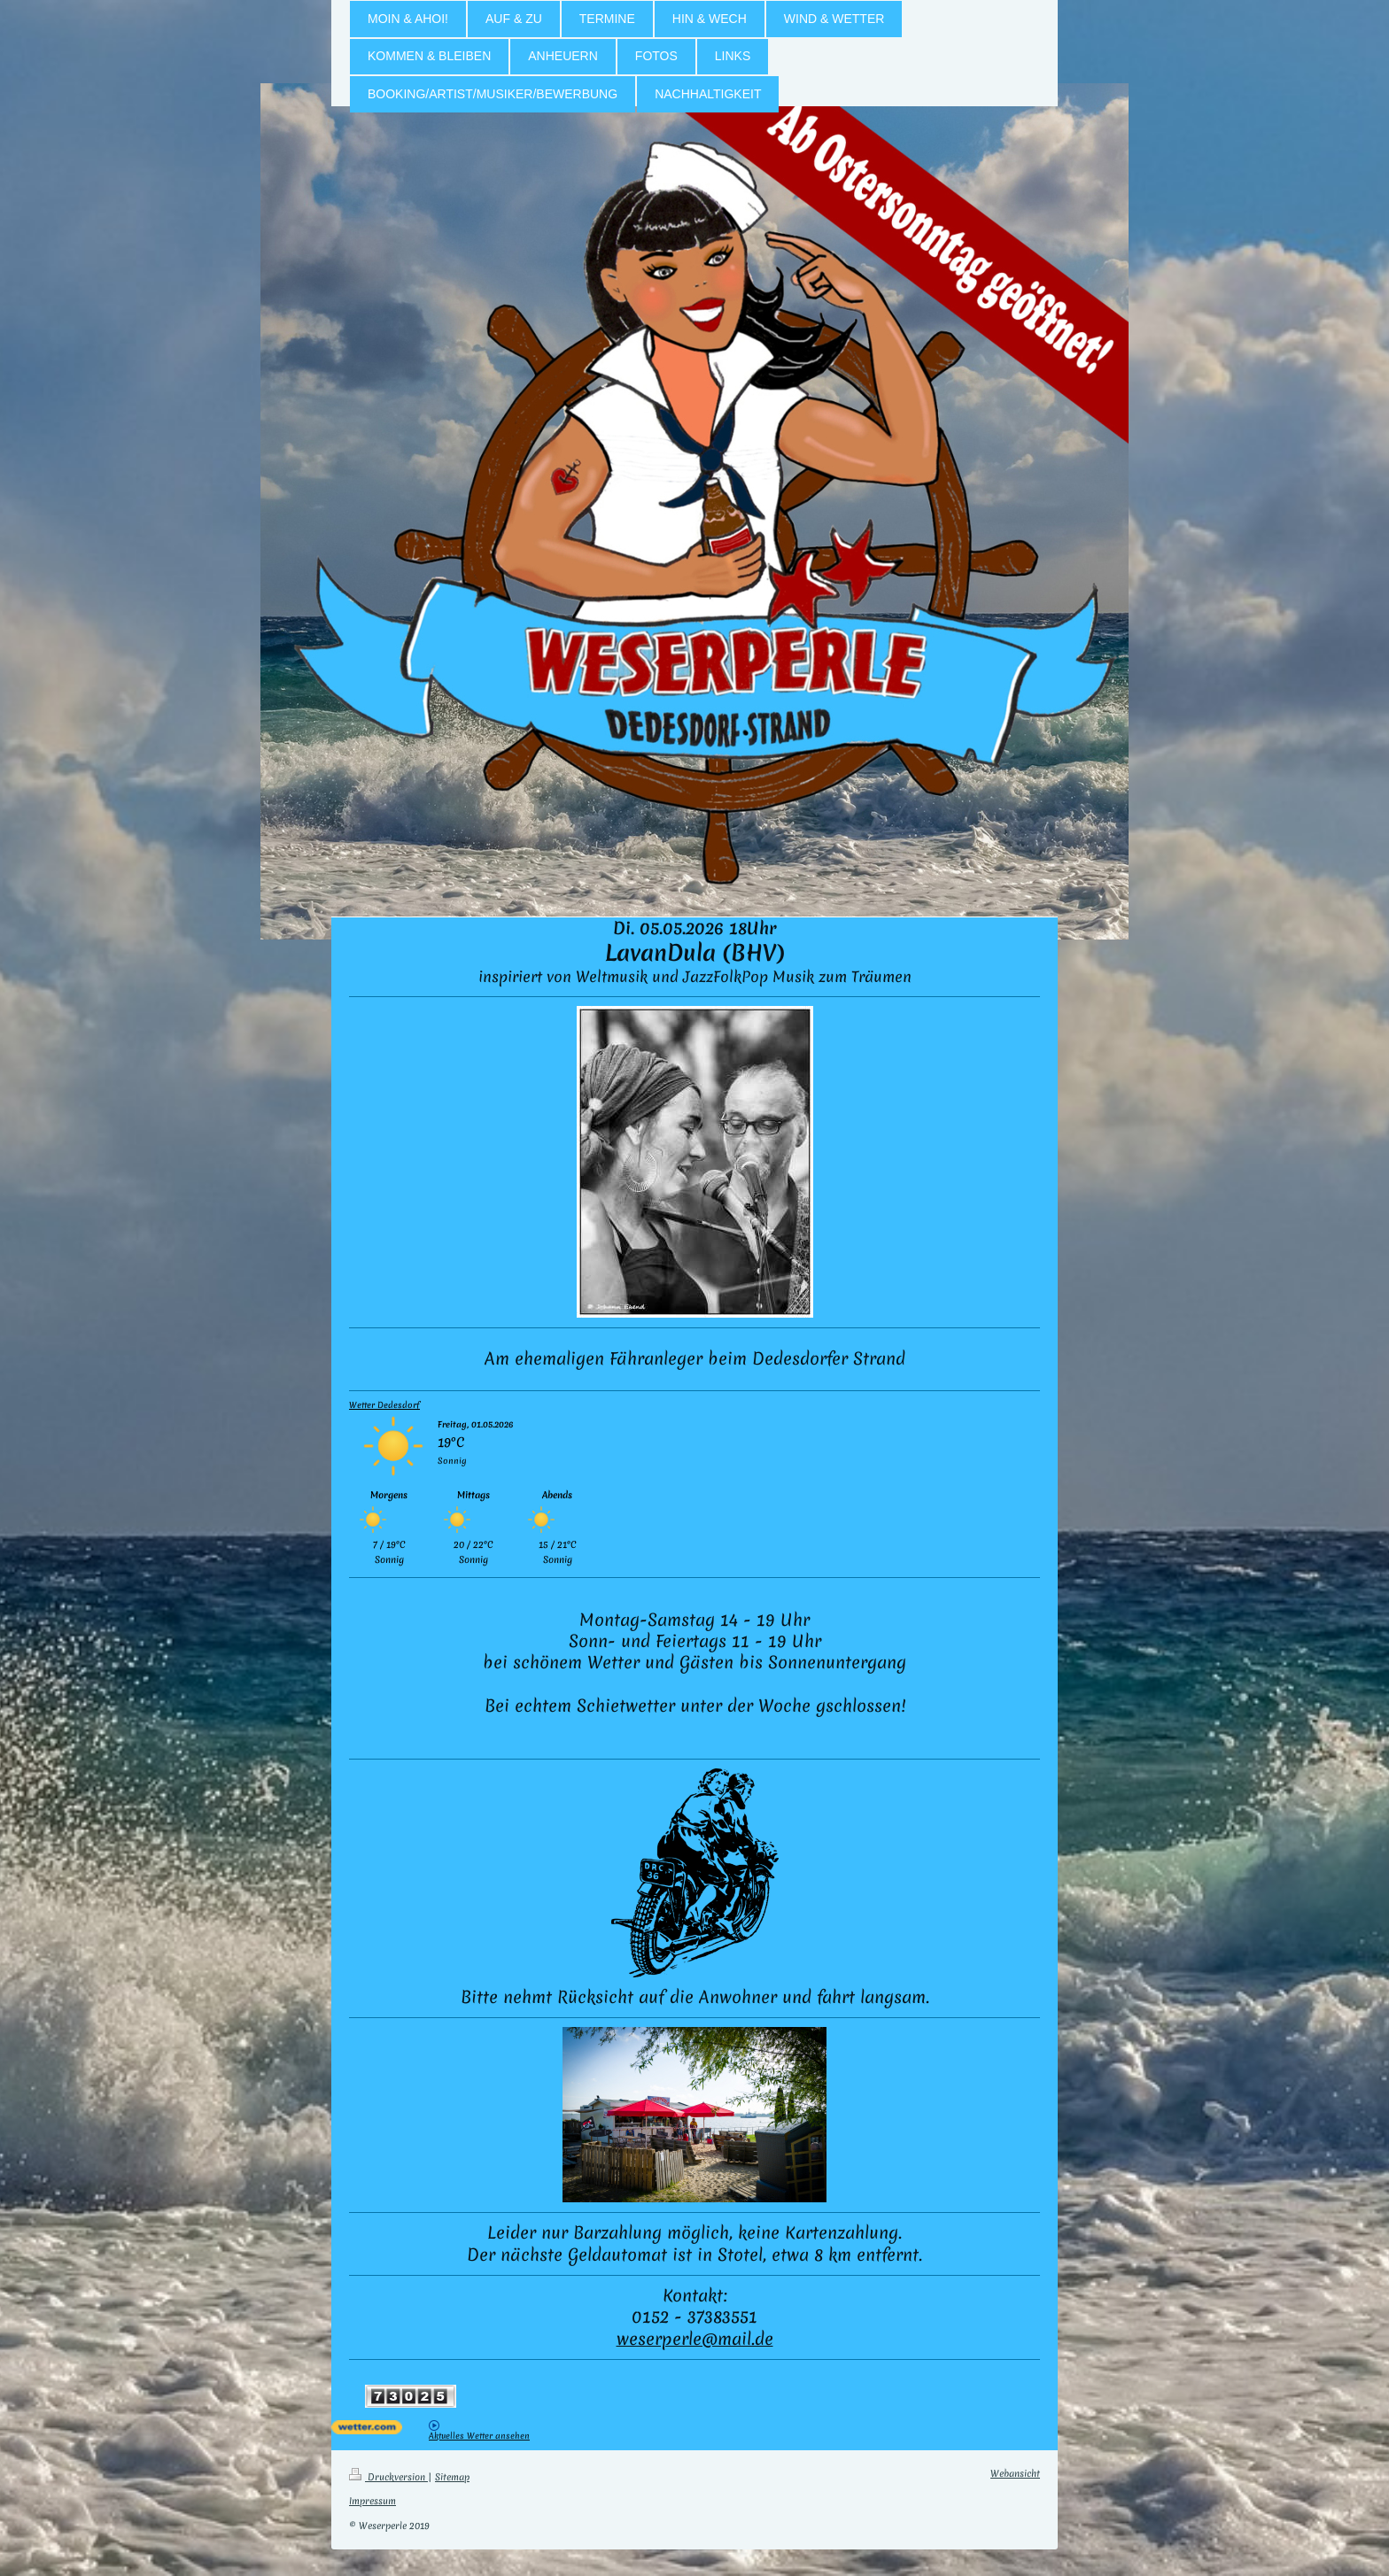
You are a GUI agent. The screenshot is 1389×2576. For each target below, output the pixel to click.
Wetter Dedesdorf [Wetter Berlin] (384, 1405)
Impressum (372, 2501)
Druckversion (388, 2477)
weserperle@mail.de (695, 2338)
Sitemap (452, 2477)
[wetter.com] (380, 2427)
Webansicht (1015, 2473)
